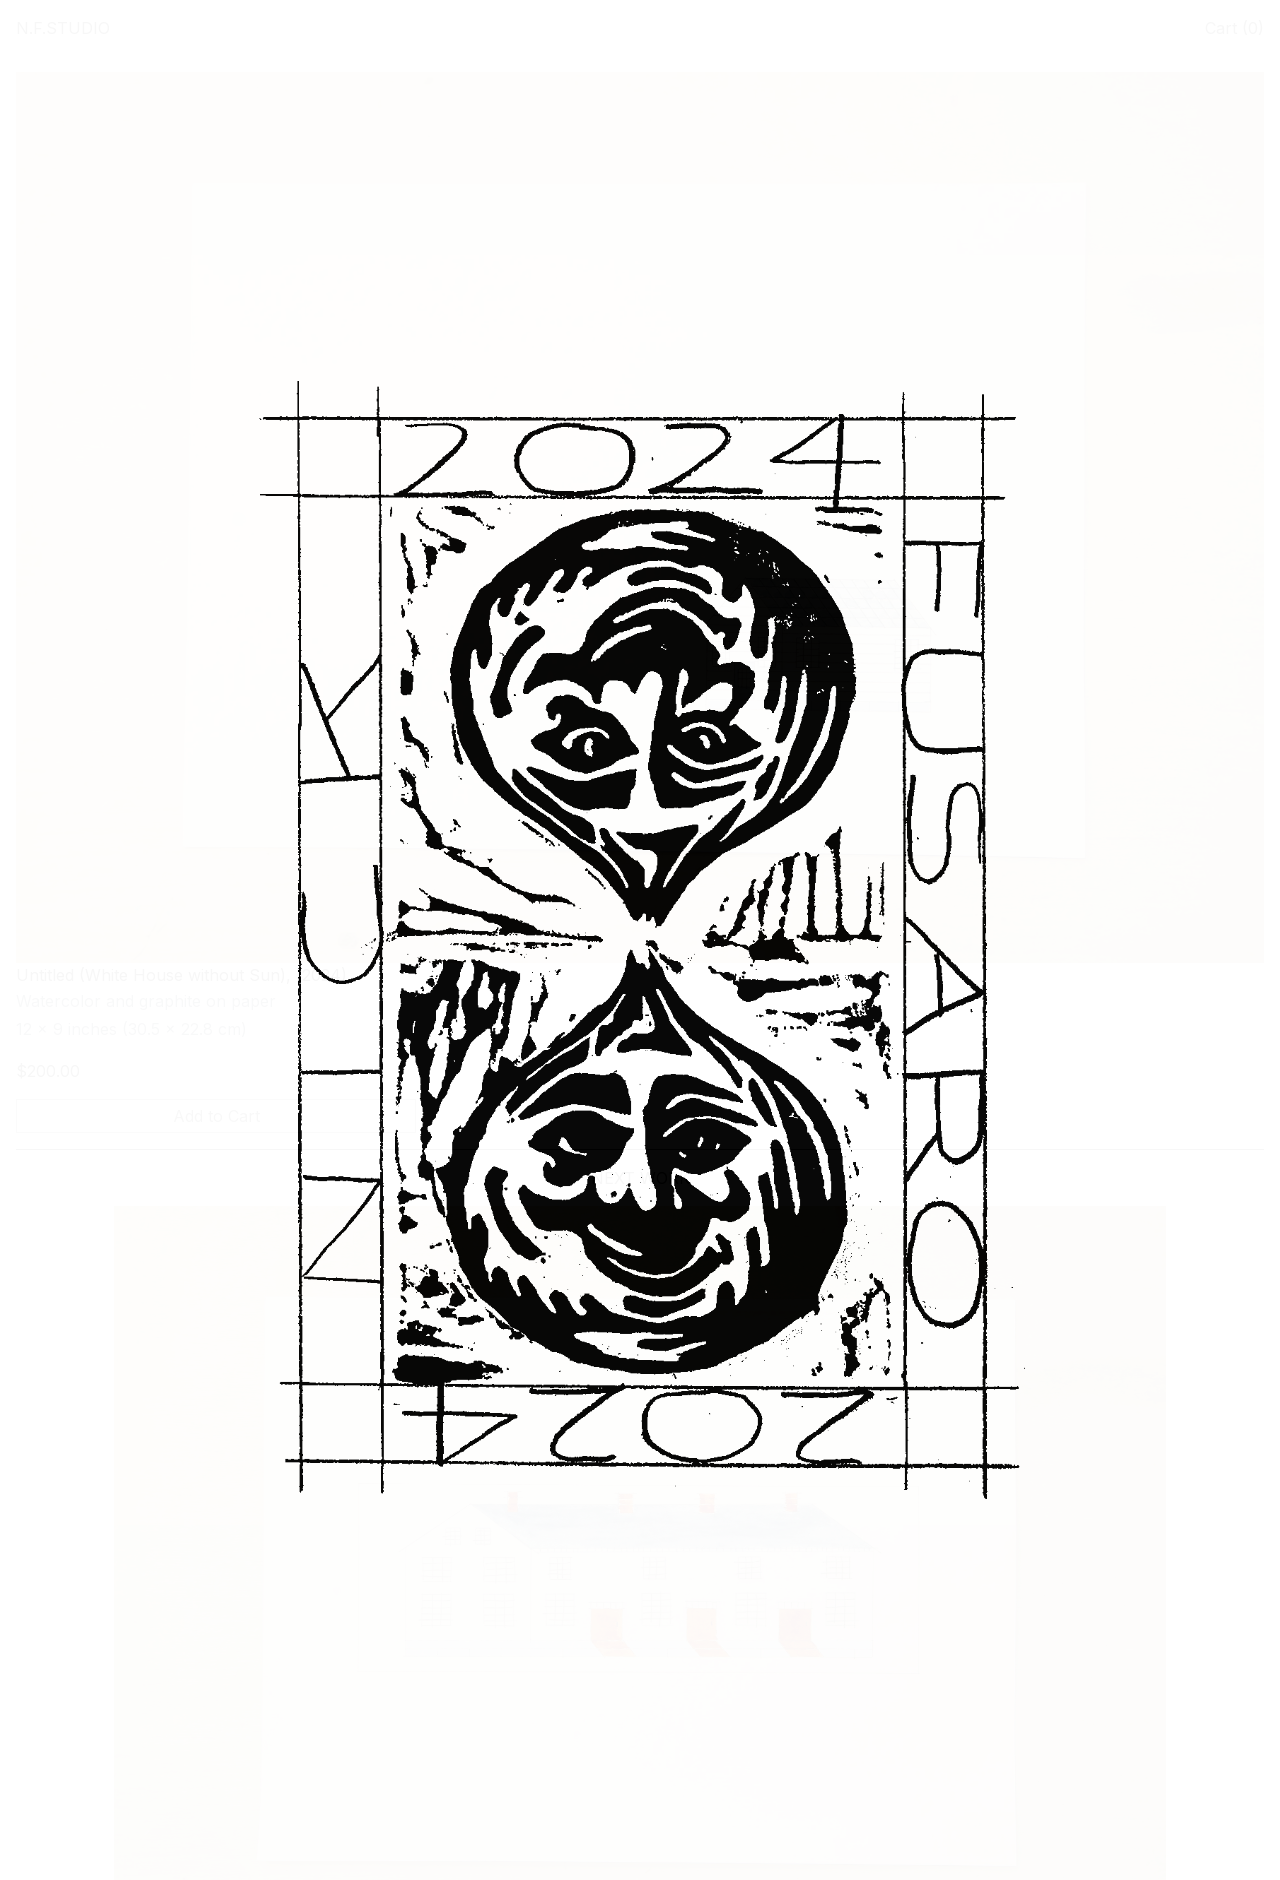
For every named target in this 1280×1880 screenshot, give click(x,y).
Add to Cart (216, 1116)
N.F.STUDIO (63, 28)
